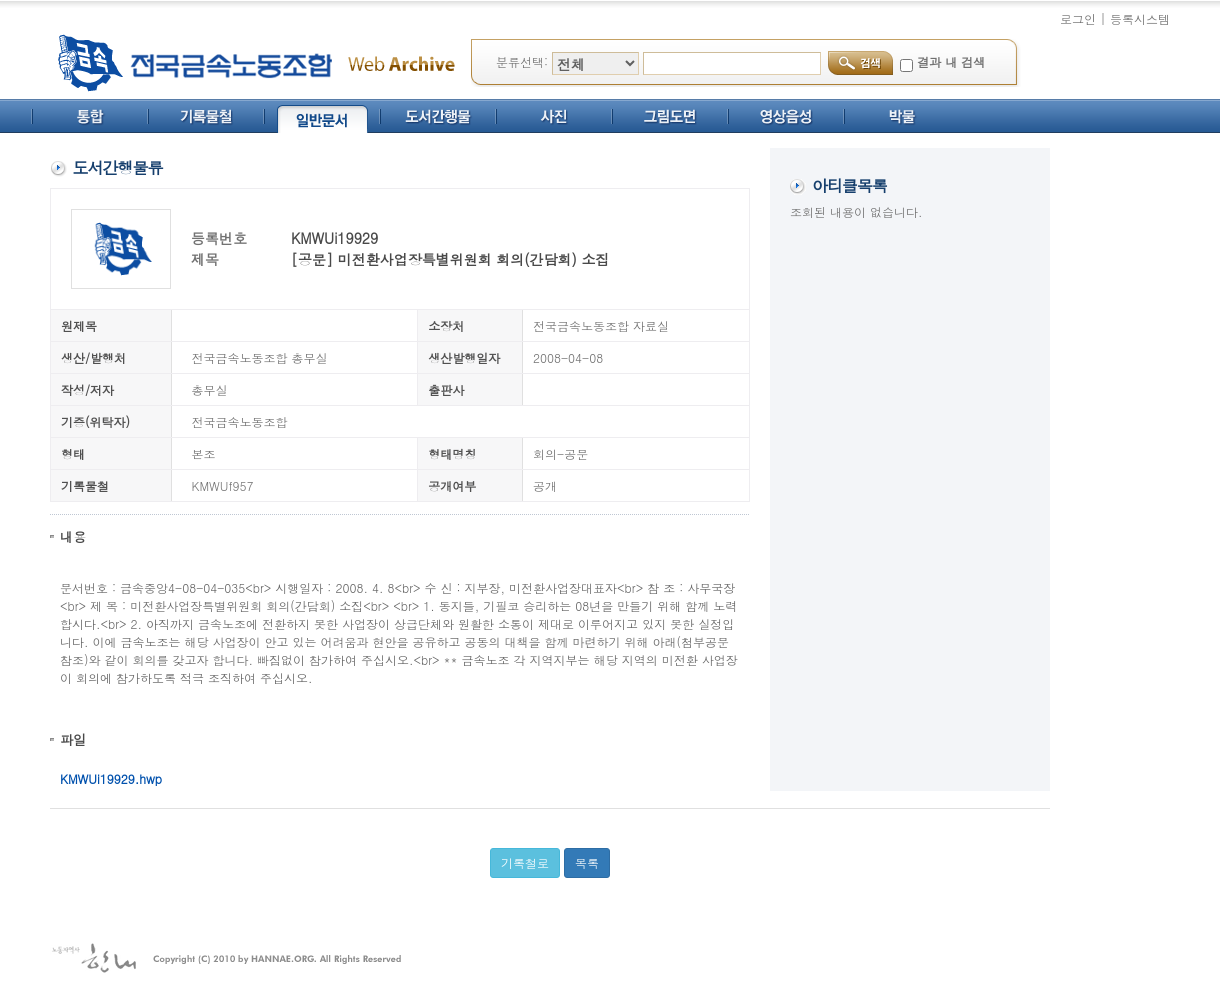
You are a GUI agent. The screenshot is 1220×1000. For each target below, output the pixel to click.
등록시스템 (1140, 18)
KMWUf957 (223, 485)
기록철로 (525, 862)
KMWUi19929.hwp (111, 778)
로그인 (1078, 18)
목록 (587, 862)
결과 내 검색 (951, 61)
